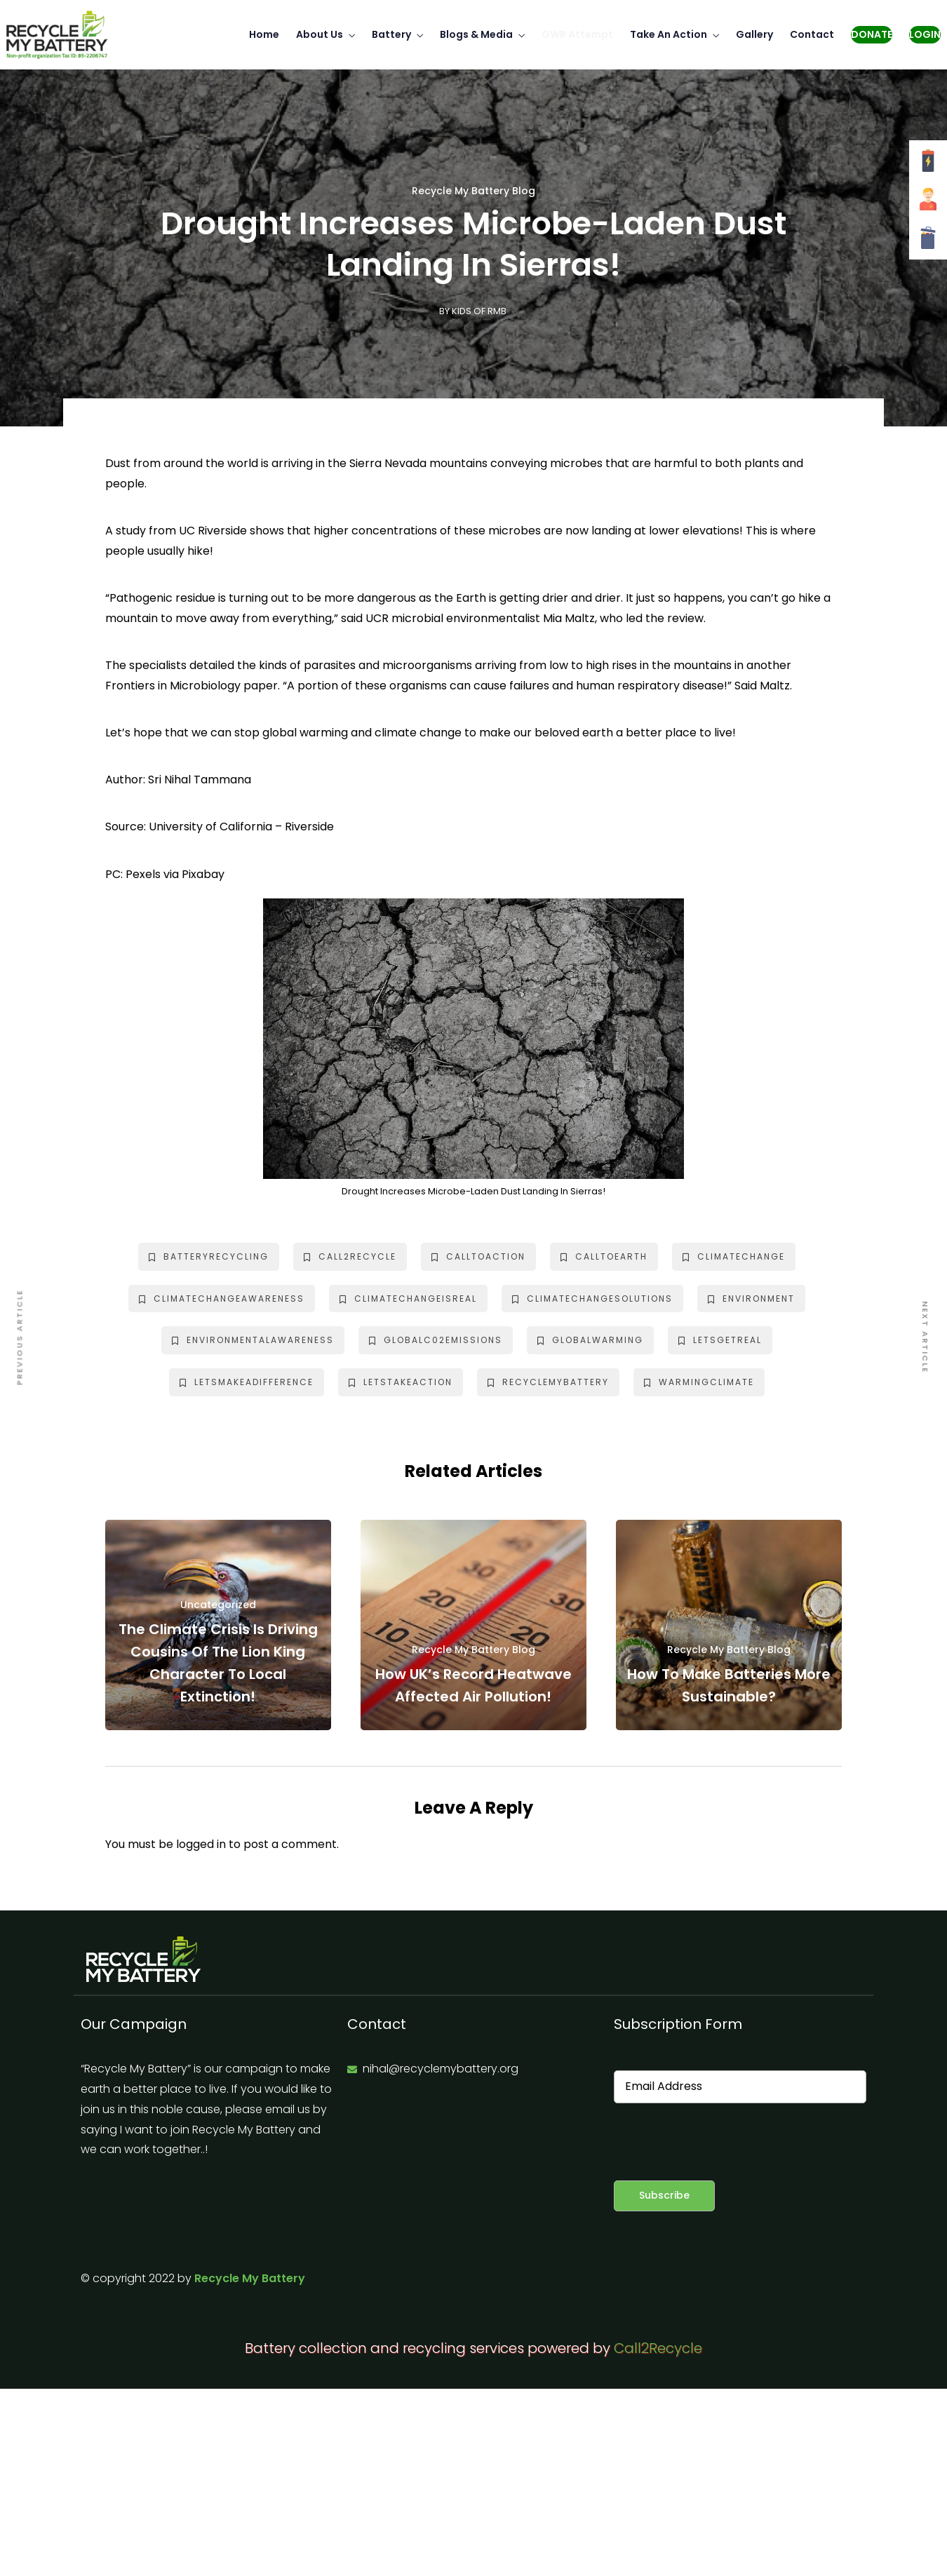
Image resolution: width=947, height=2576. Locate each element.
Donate (871, 34)
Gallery (754, 34)
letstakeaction (400, 1382)
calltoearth (603, 1256)
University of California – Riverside (241, 826)
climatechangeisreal (408, 1298)
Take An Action (668, 34)
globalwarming (590, 1340)
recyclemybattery (548, 1382)
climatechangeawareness (221, 1298)
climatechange (734, 1256)
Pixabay (203, 874)
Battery (391, 34)
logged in (201, 1844)
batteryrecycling (209, 1256)
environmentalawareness (253, 1340)
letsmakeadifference (247, 1382)
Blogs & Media (476, 34)
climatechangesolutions (592, 1298)
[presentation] (720, 2142)
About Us (319, 34)
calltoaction (478, 1256)
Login (925, 34)
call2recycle (350, 1256)
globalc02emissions (435, 1340)
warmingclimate (699, 1382)
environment (751, 1298)
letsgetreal (720, 1340)
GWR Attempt (577, 34)
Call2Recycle (658, 2348)
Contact (812, 34)
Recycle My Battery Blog (473, 191)
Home (264, 34)
